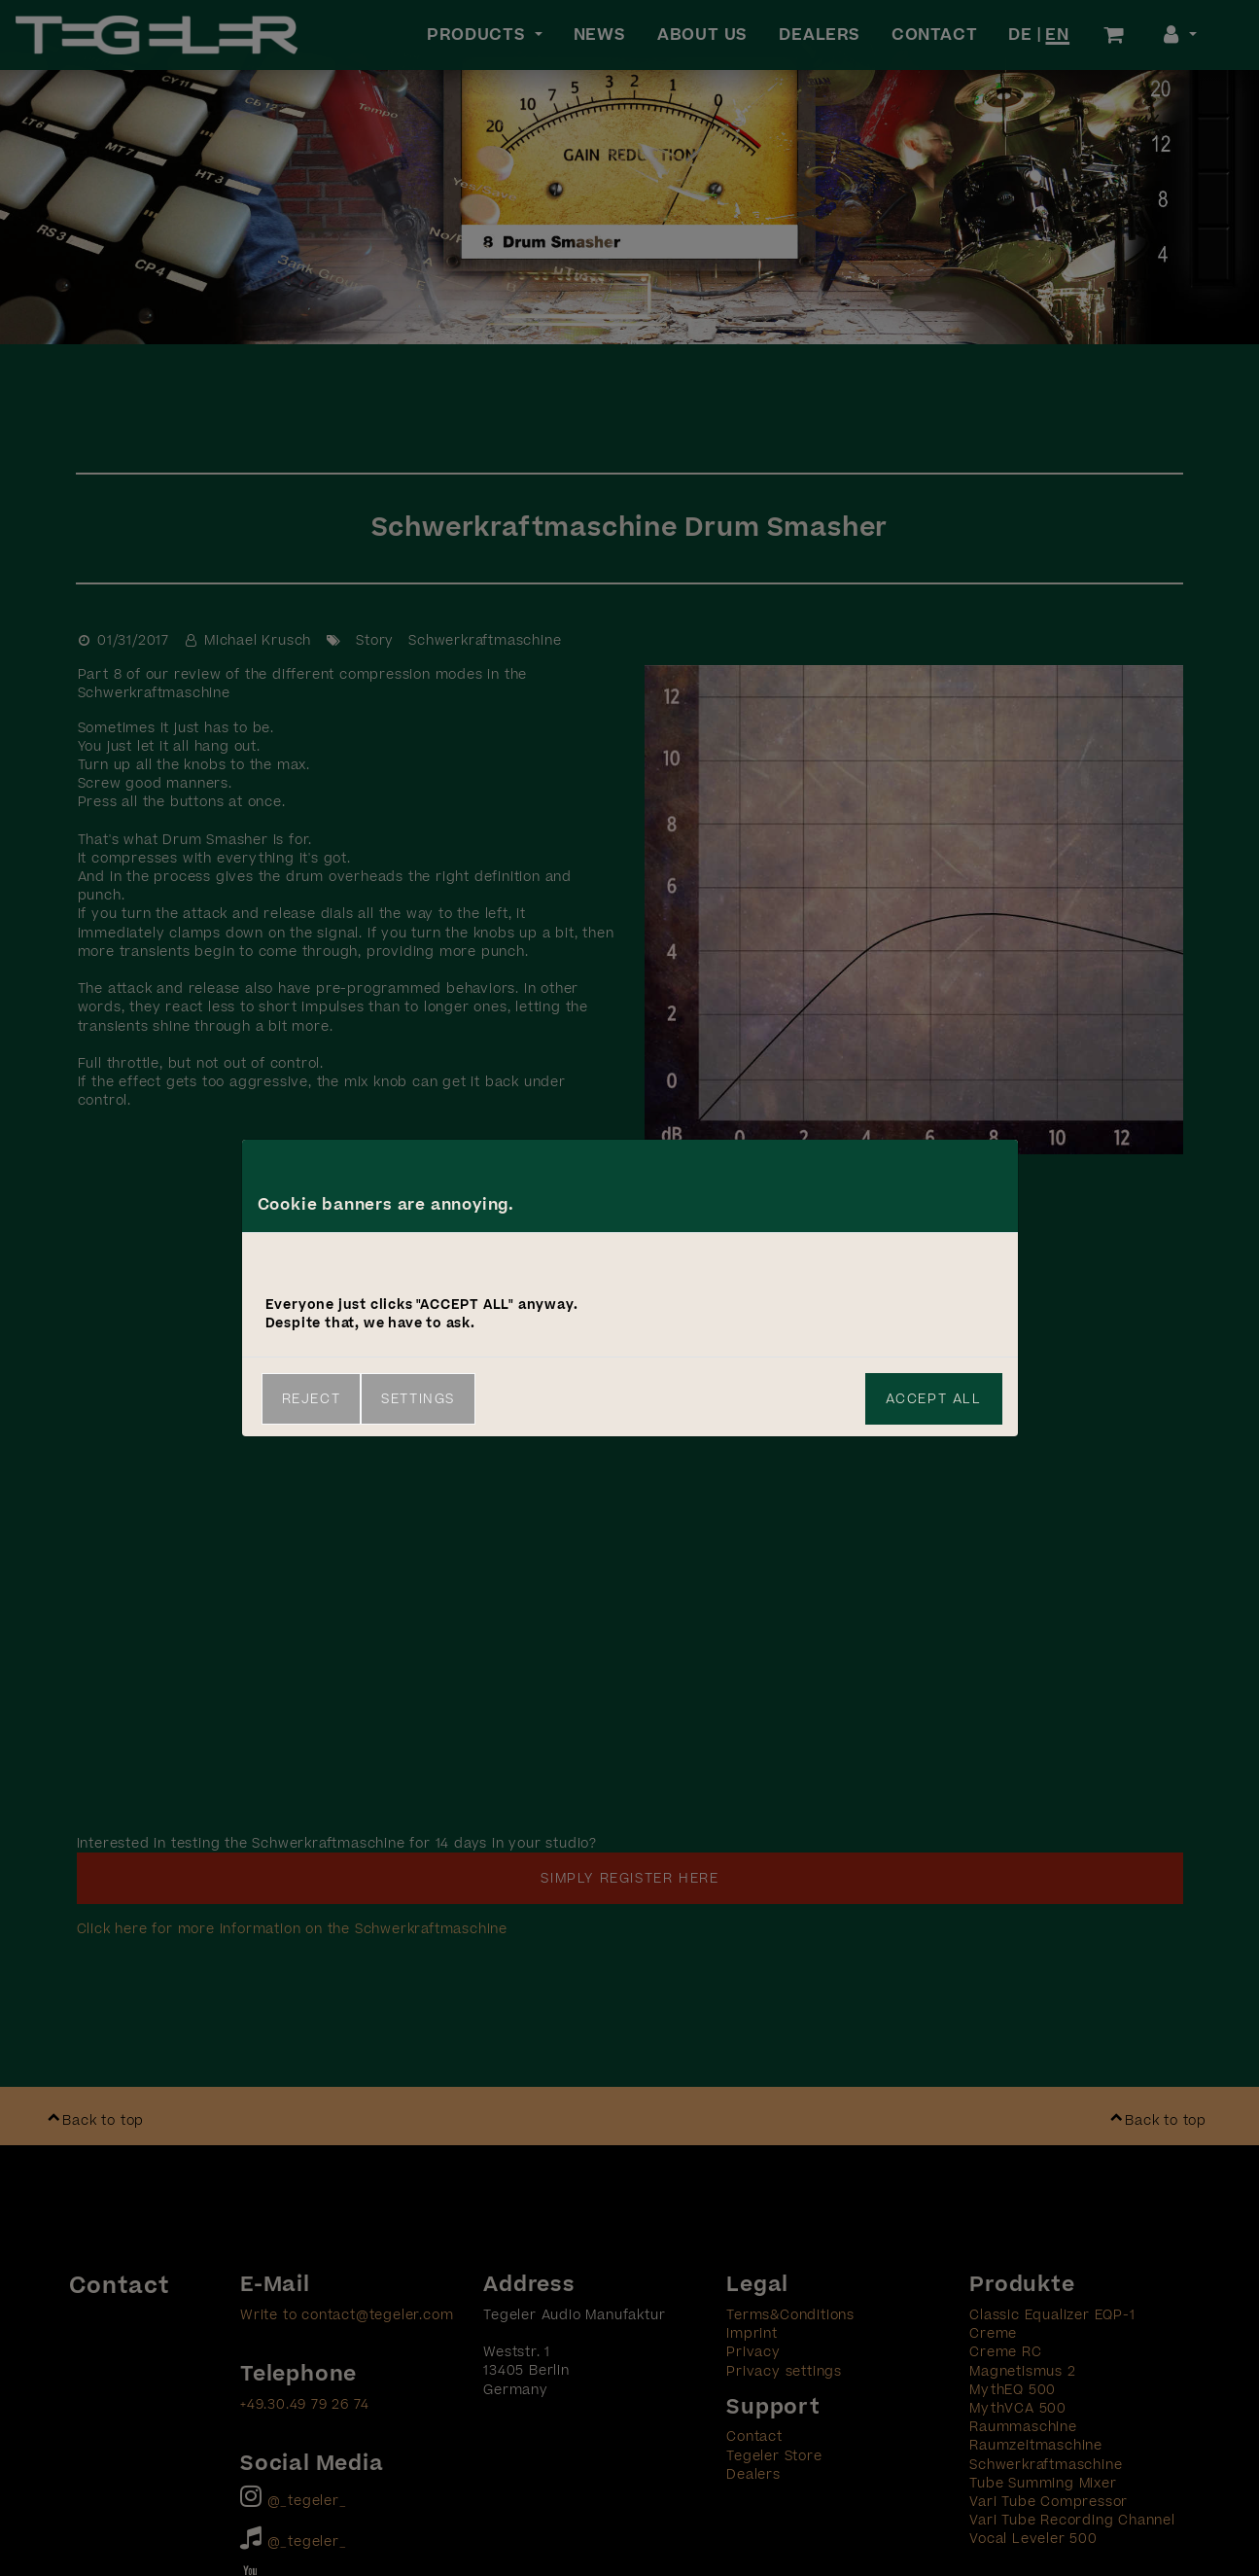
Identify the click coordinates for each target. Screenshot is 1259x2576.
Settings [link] (418, 1399)
